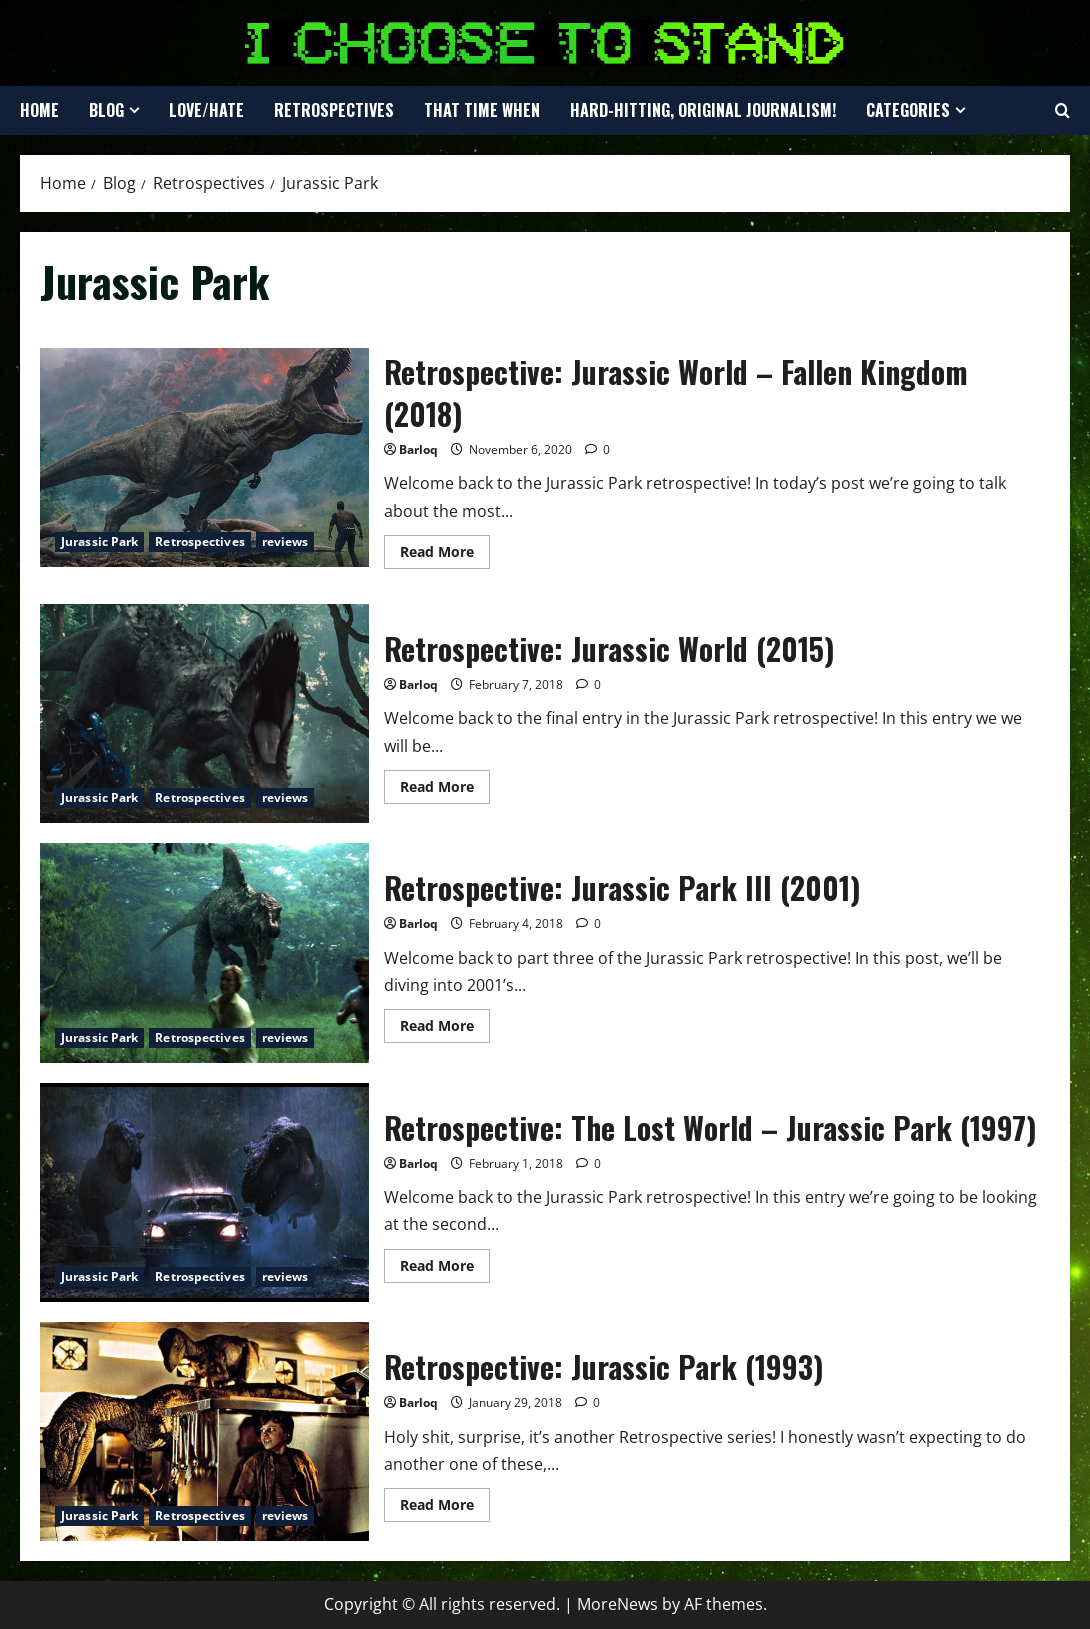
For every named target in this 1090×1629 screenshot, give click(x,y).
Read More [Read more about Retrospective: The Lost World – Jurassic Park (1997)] (445, 1269)
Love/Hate (206, 110)
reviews (285, 541)
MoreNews (617, 1604)
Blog (106, 110)
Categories (908, 110)
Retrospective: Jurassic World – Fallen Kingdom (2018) (204, 457)
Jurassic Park (99, 541)
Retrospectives (334, 110)
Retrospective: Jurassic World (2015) (204, 713)
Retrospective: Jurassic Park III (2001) (204, 952)
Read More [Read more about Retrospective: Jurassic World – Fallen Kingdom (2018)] (445, 555)
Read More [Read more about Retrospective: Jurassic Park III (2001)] (445, 1029)
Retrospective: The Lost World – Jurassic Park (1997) (204, 1192)
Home (39, 110)
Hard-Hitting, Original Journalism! (703, 110)
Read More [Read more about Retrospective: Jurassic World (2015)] (445, 790)
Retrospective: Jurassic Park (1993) (204, 1431)
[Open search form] (1062, 111)
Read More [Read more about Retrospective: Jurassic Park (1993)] (445, 1508)
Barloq (418, 449)
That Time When (482, 110)
